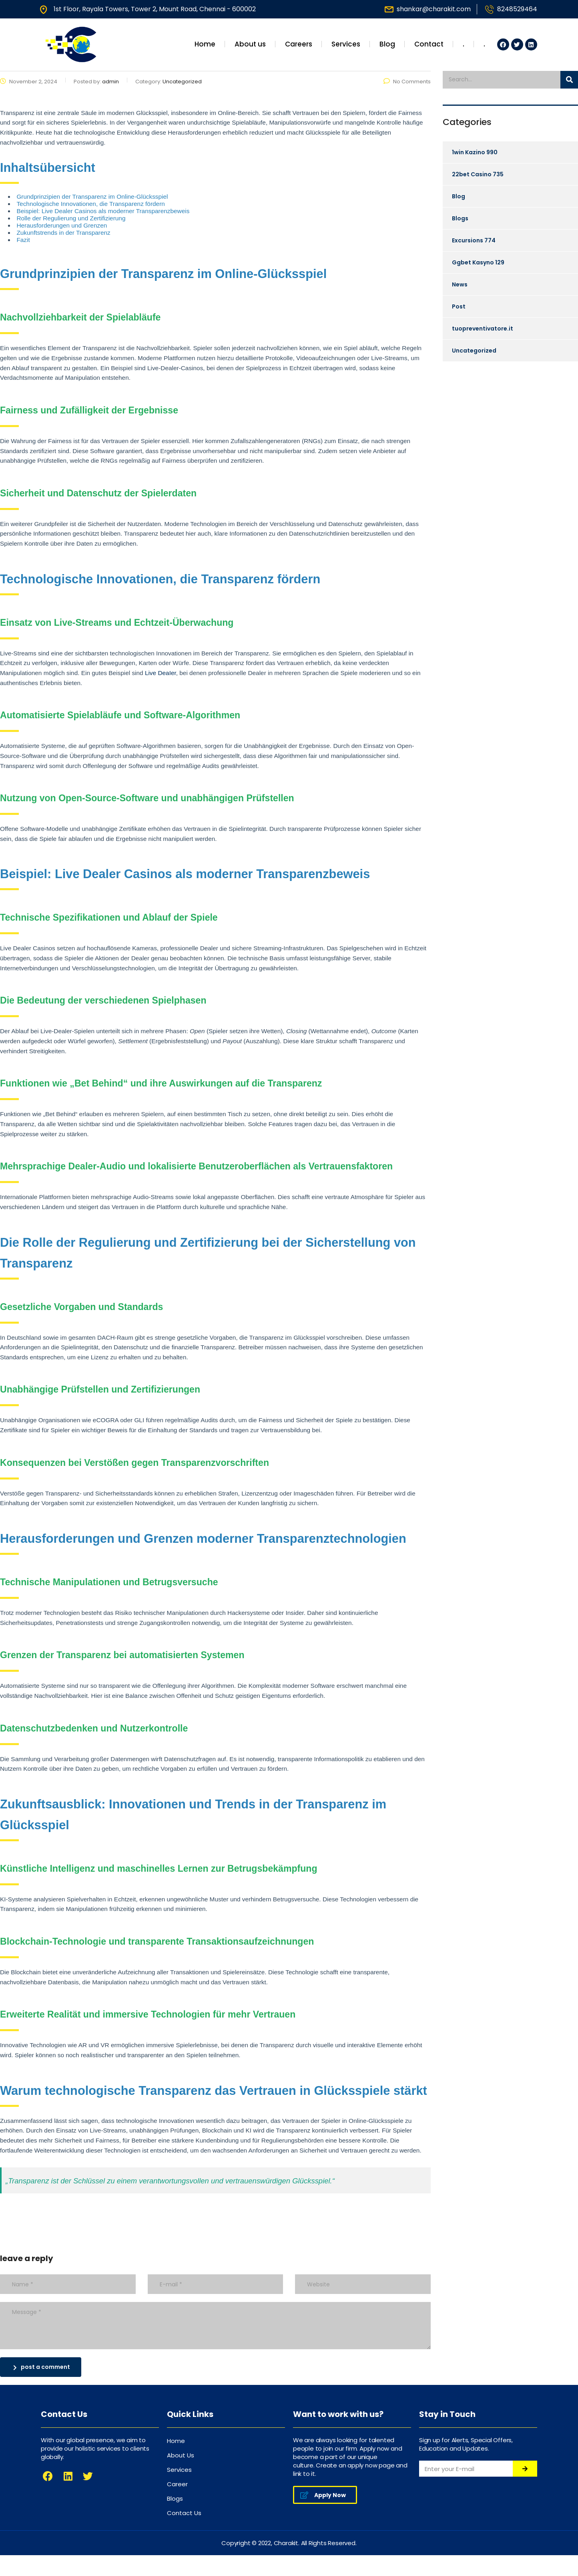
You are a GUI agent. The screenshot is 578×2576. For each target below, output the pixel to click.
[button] (325, 2495)
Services (345, 44)
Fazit (23, 239)
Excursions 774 (474, 240)
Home (205, 44)
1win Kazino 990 (475, 152)
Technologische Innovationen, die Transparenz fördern (90, 203)
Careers (298, 44)
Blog (387, 44)
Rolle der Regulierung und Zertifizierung (70, 218)
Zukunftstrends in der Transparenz (63, 232)
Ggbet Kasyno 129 (478, 262)
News (460, 284)
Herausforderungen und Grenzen (61, 225)
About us (250, 44)
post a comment (41, 2367)
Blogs (460, 218)
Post (459, 306)
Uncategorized (474, 351)
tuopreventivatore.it (482, 329)
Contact (429, 44)
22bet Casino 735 (478, 174)
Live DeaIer (160, 672)
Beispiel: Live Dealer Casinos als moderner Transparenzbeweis (102, 211)
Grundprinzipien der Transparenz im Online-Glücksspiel (92, 196)
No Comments (407, 81)
